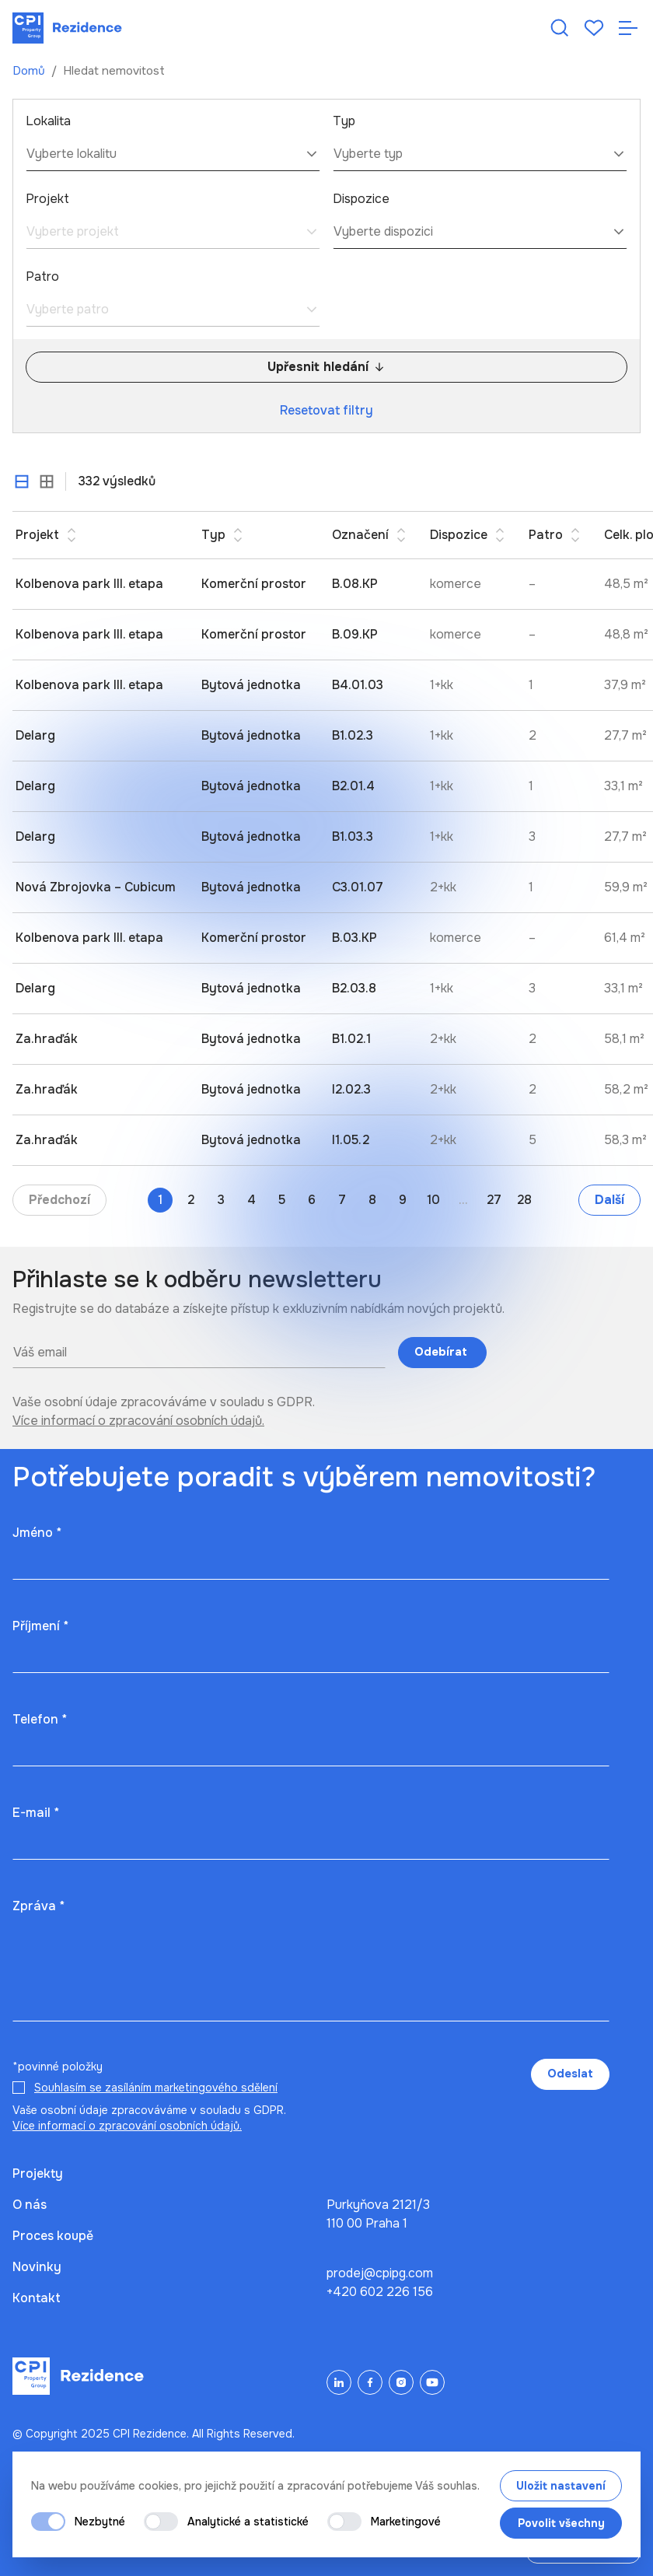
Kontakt (36, 2298)
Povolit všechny (561, 2523)
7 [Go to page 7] (342, 1200)
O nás (29, 2204)
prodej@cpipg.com (379, 2273)
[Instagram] (401, 2382)
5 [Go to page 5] (281, 1200)
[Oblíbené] (593, 28)
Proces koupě (52, 2236)
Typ (344, 121)
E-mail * (35, 1812)
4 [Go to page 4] (251, 1200)
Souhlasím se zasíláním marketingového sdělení (156, 2088)
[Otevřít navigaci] (628, 28)
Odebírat (442, 1352)
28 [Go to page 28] (524, 1200)
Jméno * (36, 1532)
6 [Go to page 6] (312, 1200)
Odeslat (570, 2073)
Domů (30, 71)
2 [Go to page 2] (190, 1200)
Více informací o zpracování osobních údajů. (138, 1420)
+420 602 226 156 (379, 2292)
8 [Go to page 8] (372, 1200)
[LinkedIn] (338, 2382)
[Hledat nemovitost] (559, 28)
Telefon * (39, 1719)
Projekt (47, 199)
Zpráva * (38, 1906)
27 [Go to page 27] (494, 1200)
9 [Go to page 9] (403, 1200)
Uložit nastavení (561, 2486)
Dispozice (361, 199)
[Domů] (67, 28)
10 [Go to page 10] (433, 1200)
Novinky (36, 2267)
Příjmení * (40, 1626)
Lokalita (48, 121)
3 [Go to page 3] (221, 1200)
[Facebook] (370, 2382)
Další (609, 1200)
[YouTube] (432, 2382)
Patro (42, 276)
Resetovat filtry (326, 410)
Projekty (37, 2173)
